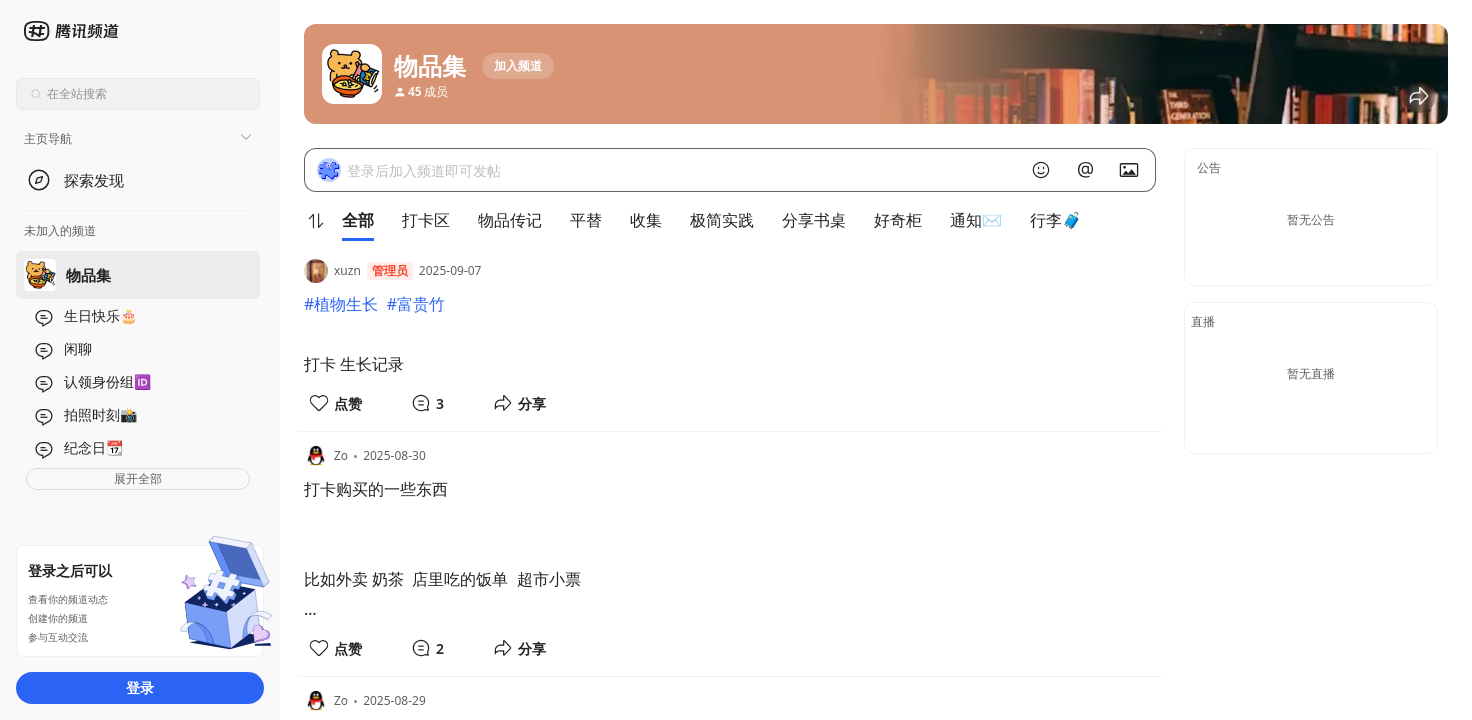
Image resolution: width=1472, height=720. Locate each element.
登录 (140, 687)
